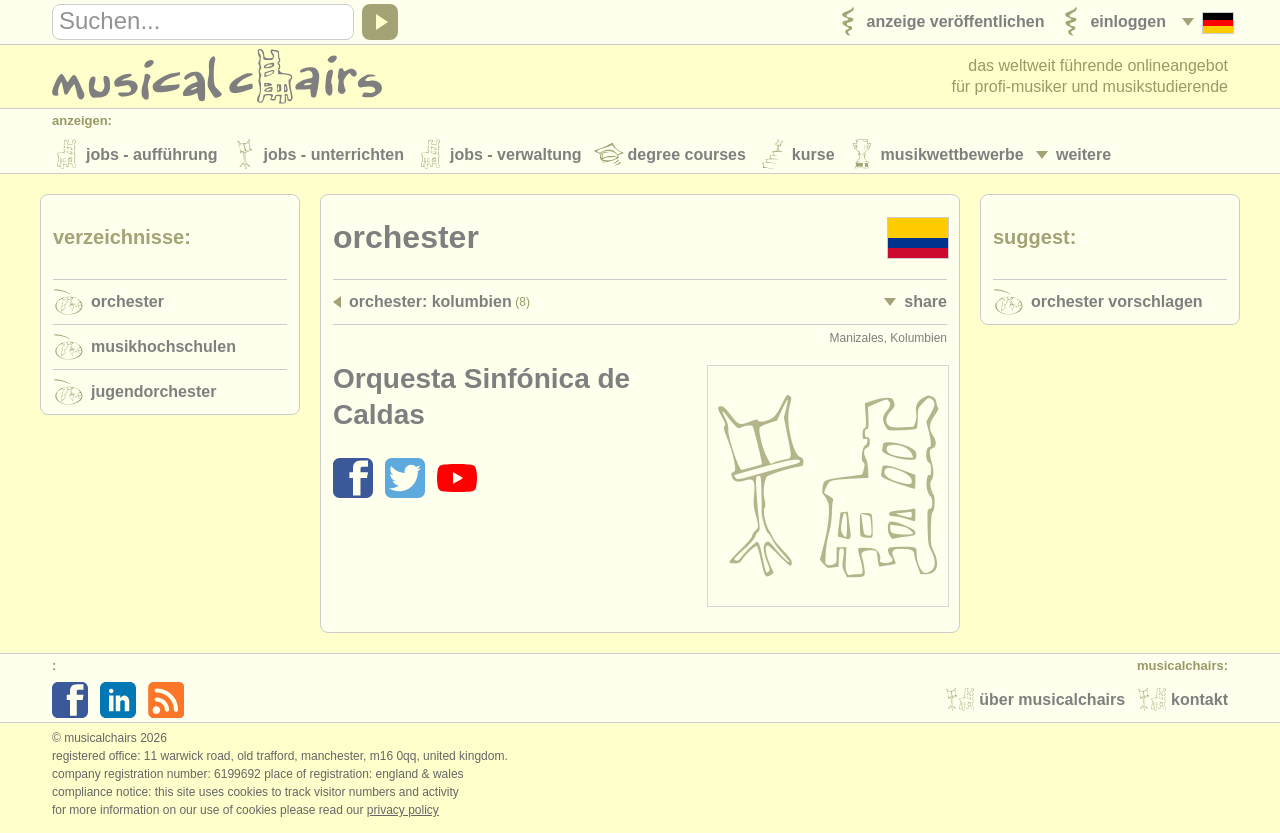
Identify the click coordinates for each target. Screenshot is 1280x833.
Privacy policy (403, 812)
